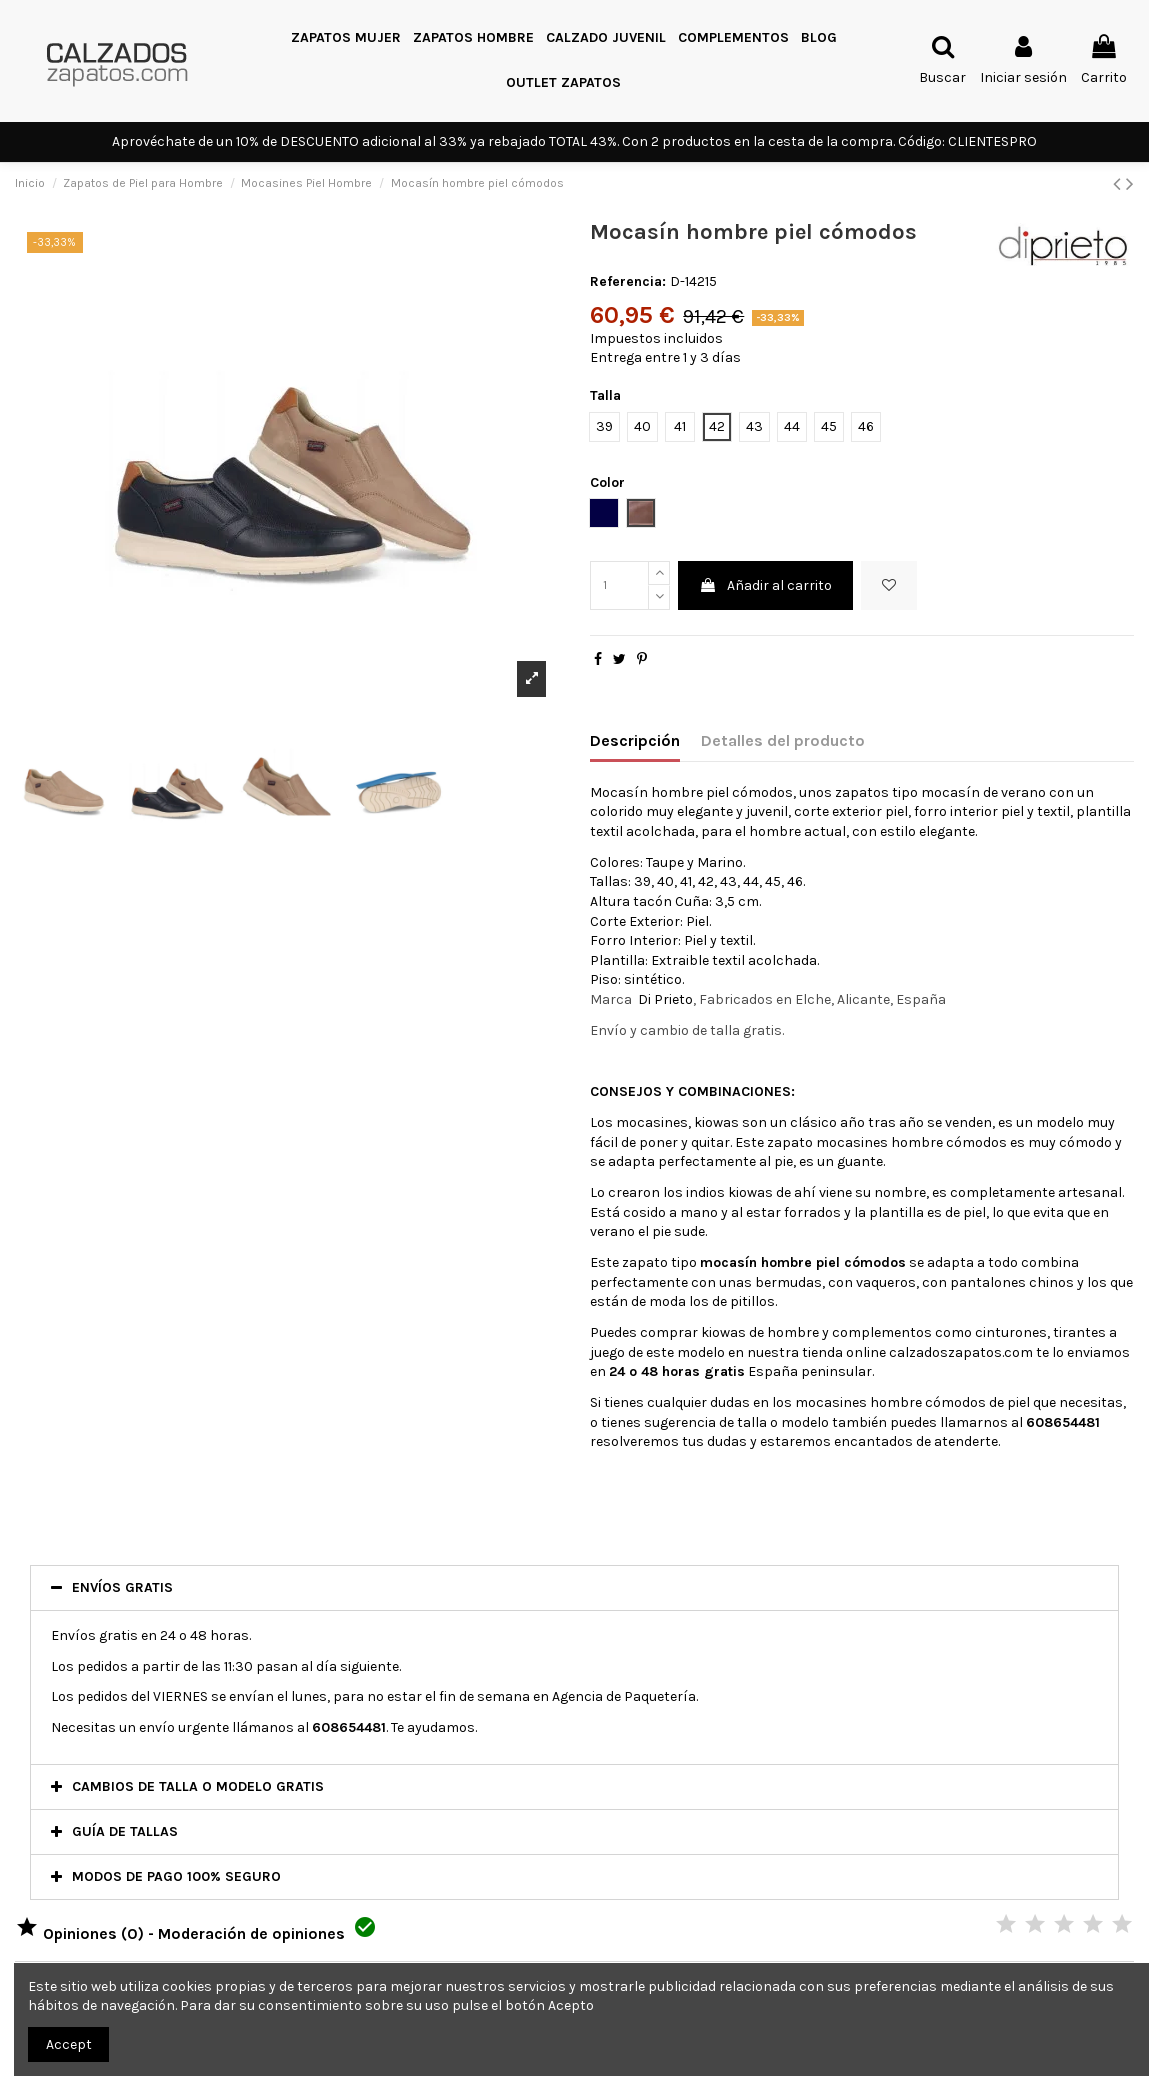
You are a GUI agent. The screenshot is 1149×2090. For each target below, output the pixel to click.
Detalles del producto (783, 740)
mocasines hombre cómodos (911, 1142)
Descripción (635, 740)
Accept (69, 2044)
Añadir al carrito (765, 585)
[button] (733, 38)
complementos (882, 1332)
